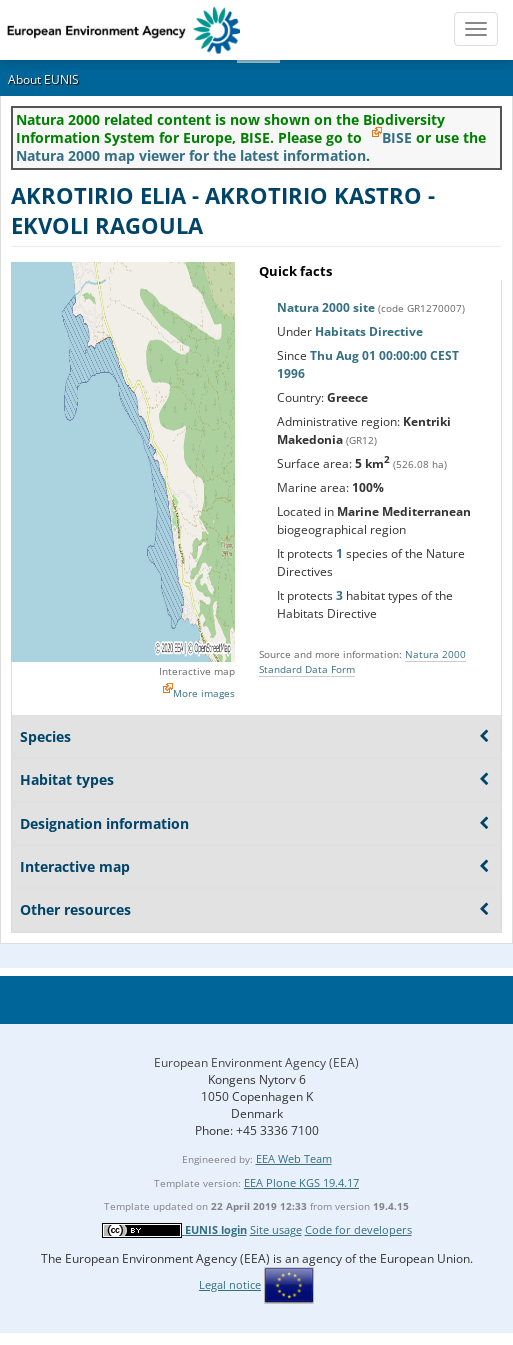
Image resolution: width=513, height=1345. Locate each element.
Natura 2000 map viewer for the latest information (191, 155)
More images (204, 693)
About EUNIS (43, 79)
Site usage (276, 1229)
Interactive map (197, 671)
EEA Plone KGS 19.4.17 (301, 1182)
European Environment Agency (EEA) (256, 1062)
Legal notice (230, 1284)
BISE (397, 137)
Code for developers (358, 1229)
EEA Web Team (294, 1158)
